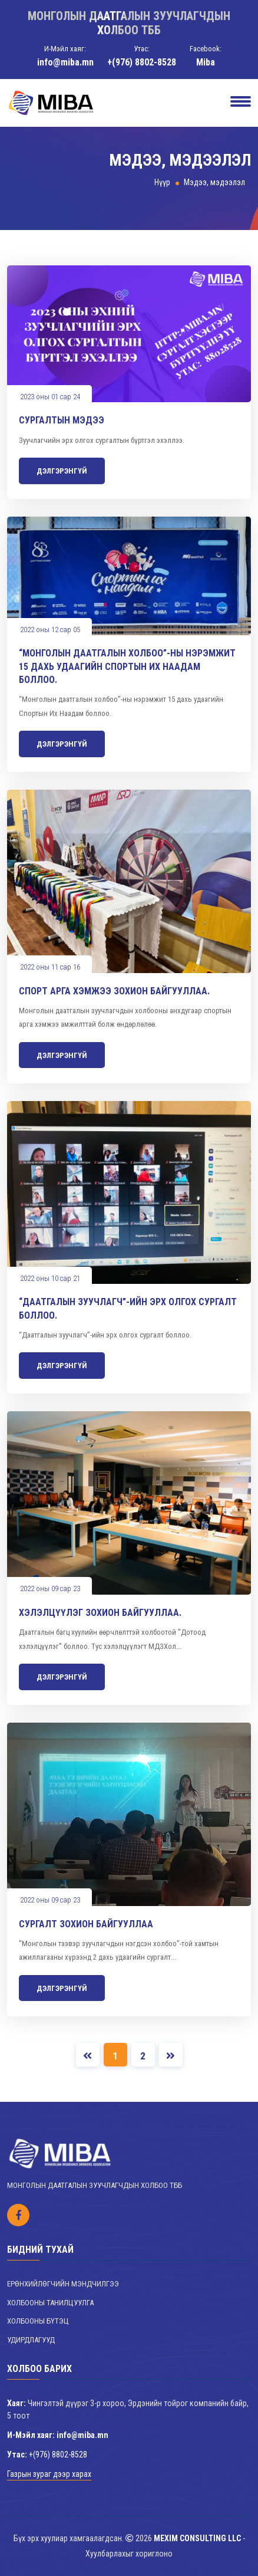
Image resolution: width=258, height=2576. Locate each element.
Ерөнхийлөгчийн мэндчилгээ (63, 2283)
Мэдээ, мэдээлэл (214, 182)
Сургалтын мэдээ (61, 420)
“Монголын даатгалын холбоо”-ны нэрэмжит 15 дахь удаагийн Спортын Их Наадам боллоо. (127, 666)
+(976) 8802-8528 (141, 62)
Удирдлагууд (31, 2339)
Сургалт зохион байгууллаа (86, 1924)
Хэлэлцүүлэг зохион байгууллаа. (100, 1612)
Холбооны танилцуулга (50, 2302)
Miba (205, 62)
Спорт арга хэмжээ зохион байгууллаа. (114, 991)
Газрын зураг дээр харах (49, 2474)
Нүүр (162, 182)
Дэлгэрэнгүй (62, 470)
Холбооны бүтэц (38, 2321)
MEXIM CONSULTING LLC (197, 2538)
